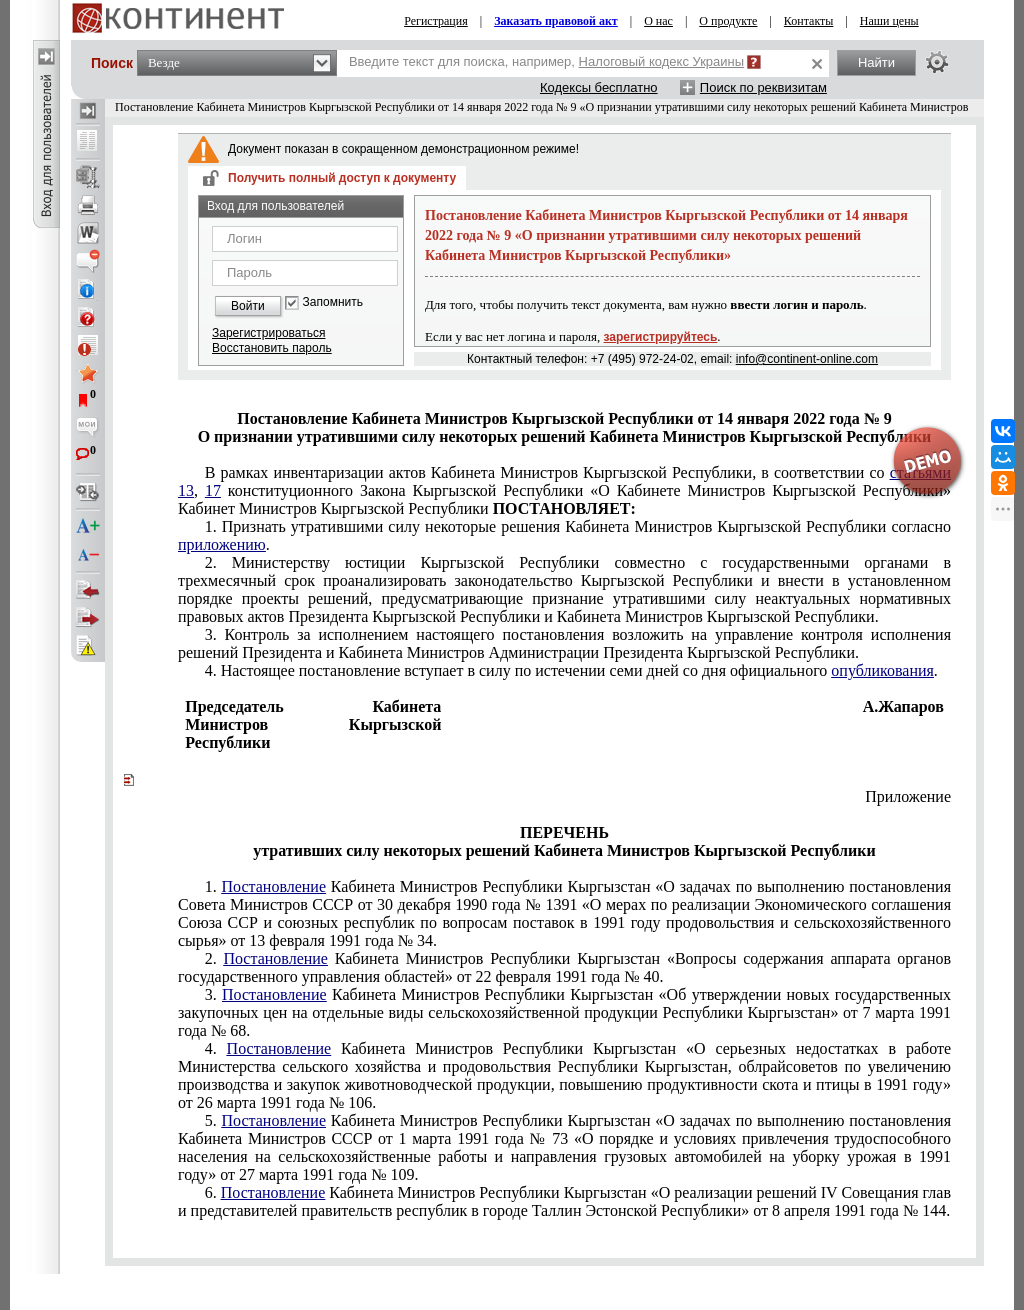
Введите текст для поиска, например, (546, 61)
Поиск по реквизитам (763, 87)
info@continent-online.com (807, 359)
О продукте (728, 21)
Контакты (809, 21)
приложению (222, 544)
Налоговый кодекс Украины (662, 61)
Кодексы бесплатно (599, 87)
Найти (876, 62)
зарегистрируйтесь (661, 337)
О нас (658, 21)
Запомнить (333, 302)
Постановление (273, 886)
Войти (248, 306)
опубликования (882, 670)
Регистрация (436, 21)
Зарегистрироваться (268, 333)
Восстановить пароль (272, 348)
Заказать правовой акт (556, 21)
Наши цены (889, 21)
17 (213, 490)
